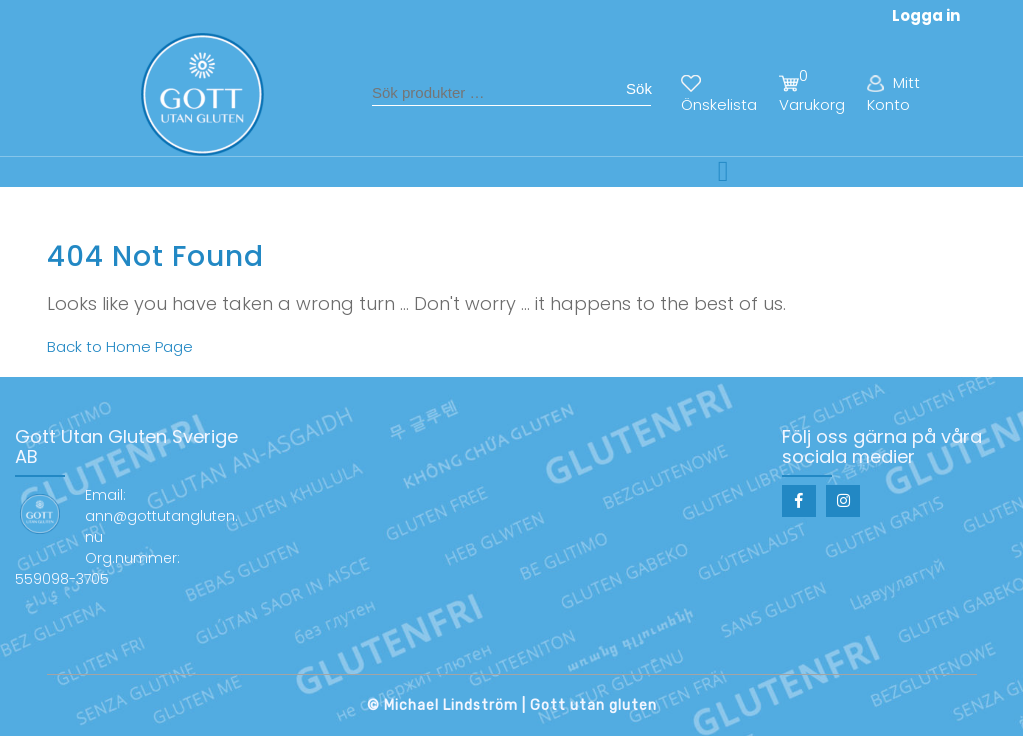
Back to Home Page (120, 346)
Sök (639, 88)
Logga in (926, 15)
